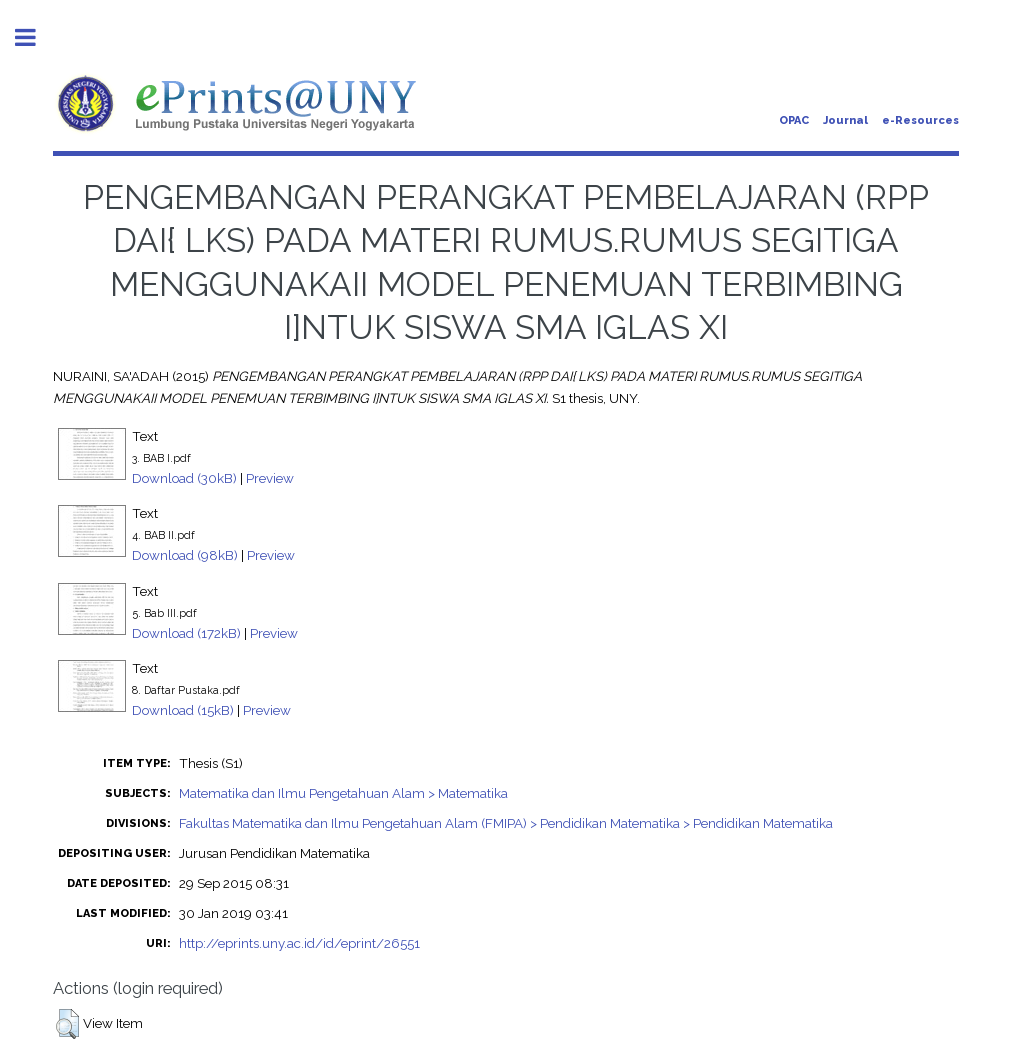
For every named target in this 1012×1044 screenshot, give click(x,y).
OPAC (794, 120)
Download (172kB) (186, 633)
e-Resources (920, 120)
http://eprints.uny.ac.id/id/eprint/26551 (299, 943)
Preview (270, 478)
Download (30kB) (184, 478)
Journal (845, 120)
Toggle (36, 37)
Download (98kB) (185, 555)
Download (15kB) (183, 710)
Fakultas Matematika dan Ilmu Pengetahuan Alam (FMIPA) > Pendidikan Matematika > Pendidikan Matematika (506, 823)
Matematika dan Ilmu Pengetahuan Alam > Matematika (343, 793)
